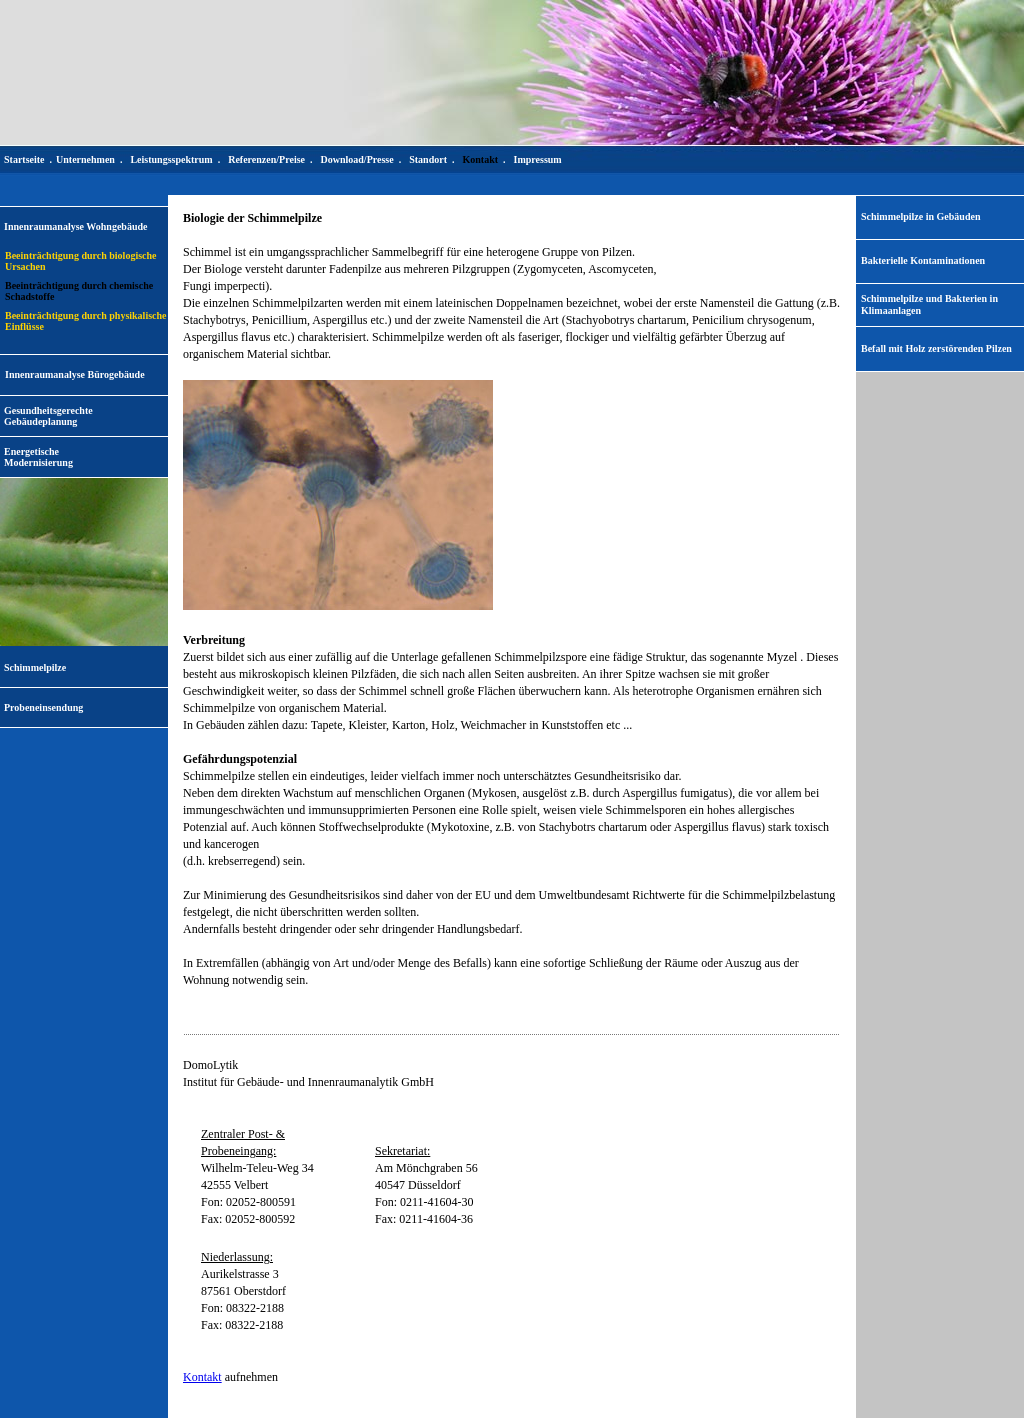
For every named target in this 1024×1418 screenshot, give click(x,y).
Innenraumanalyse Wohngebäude (75, 226)
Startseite (24, 159)
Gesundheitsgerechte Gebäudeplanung (48, 416)
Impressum (538, 159)
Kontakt (202, 1377)
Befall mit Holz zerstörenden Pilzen (936, 348)
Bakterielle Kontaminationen (923, 260)
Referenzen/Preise (266, 159)
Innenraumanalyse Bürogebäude (75, 374)
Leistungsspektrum (171, 159)
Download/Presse (357, 159)
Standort (428, 159)
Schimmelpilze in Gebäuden (920, 216)
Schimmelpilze (35, 667)
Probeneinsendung (43, 707)
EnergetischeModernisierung (38, 457)
